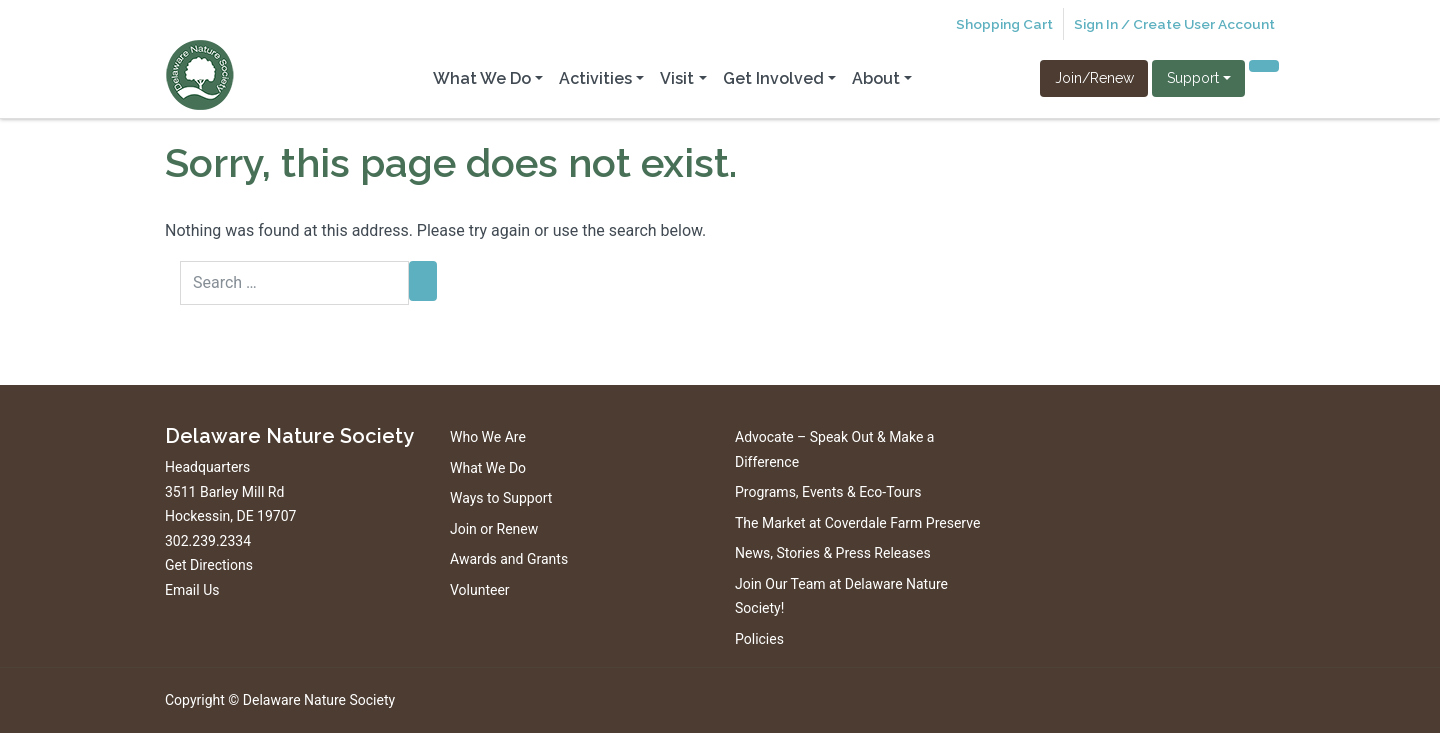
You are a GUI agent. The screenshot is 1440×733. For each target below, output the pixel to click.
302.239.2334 (208, 541)
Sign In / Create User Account (1174, 24)
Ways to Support (501, 498)
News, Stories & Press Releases (833, 553)
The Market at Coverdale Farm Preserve (857, 523)
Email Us (192, 590)
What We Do (482, 78)
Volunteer (480, 590)
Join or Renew (494, 529)
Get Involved (773, 78)
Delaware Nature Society (319, 700)
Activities (595, 78)
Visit (677, 78)
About (876, 78)
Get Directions (209, 565)
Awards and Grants (509, 559)
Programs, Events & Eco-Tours (828, 492)
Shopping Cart (1004, 24)
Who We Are (488, 437)
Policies (759, 639)
